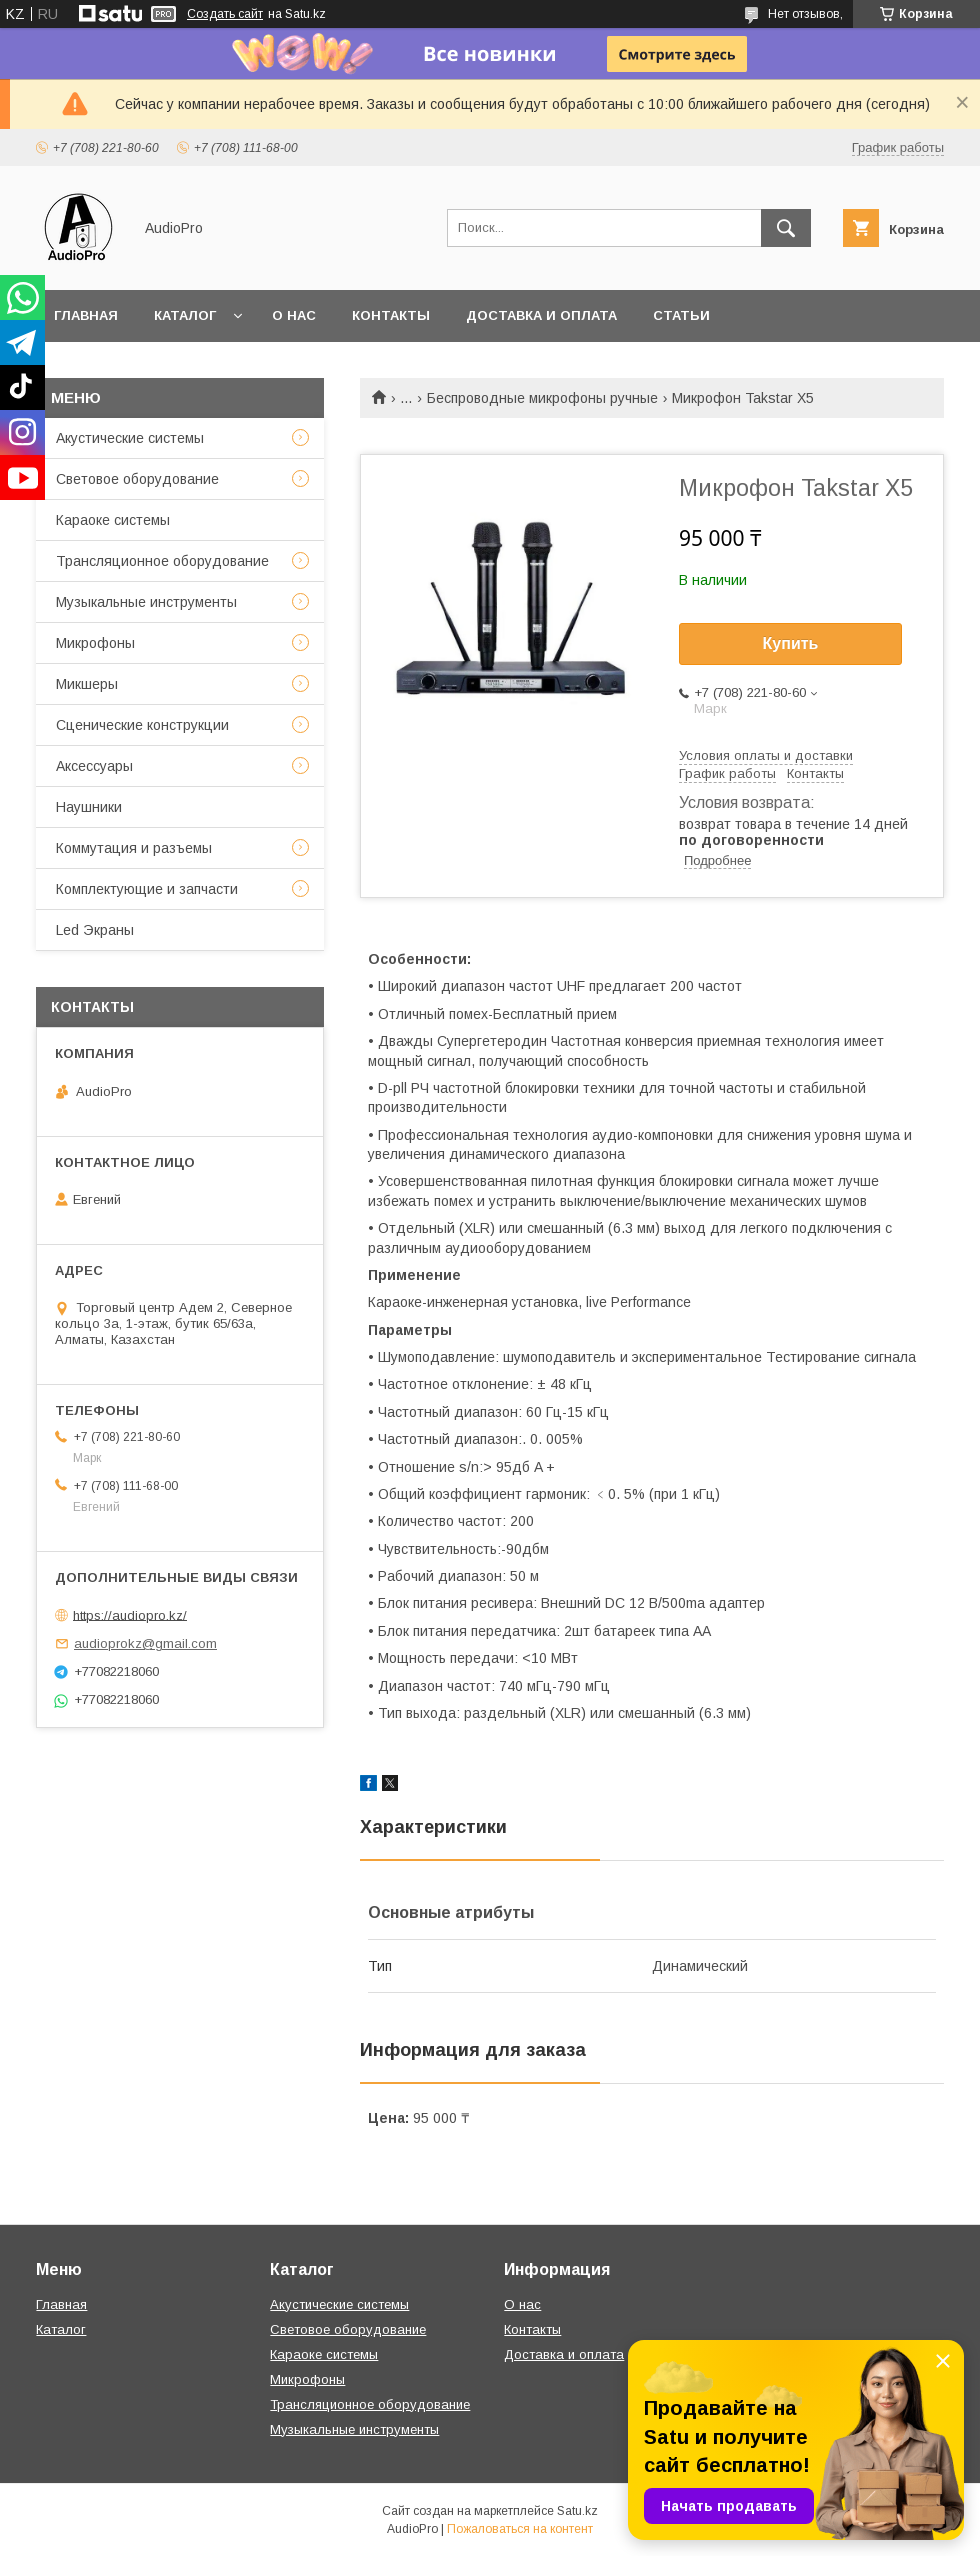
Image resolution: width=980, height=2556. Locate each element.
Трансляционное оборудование (162, 561)
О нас (294, 315)
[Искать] (786, 228)
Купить (791, 643)
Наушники (89, 807)
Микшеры (87, 684)
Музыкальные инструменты (146, 602)
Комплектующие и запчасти (147, 889)
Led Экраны (95, 930)
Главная (86, 315)
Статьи (681, 315)
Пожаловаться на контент (520, 2529)
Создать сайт (225, 14)
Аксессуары (94, 766)
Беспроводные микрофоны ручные (542, 398)
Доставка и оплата (541, 315)
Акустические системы (130, 438)
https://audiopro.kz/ (130, 1614)
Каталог (185, 315)
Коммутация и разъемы (134, 848)
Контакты (391, 315)
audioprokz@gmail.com (145, 1643)
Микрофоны (95, 643)
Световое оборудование (137, 479)
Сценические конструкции (142, 725)
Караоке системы (113, 520)
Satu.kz (577, 2511)
